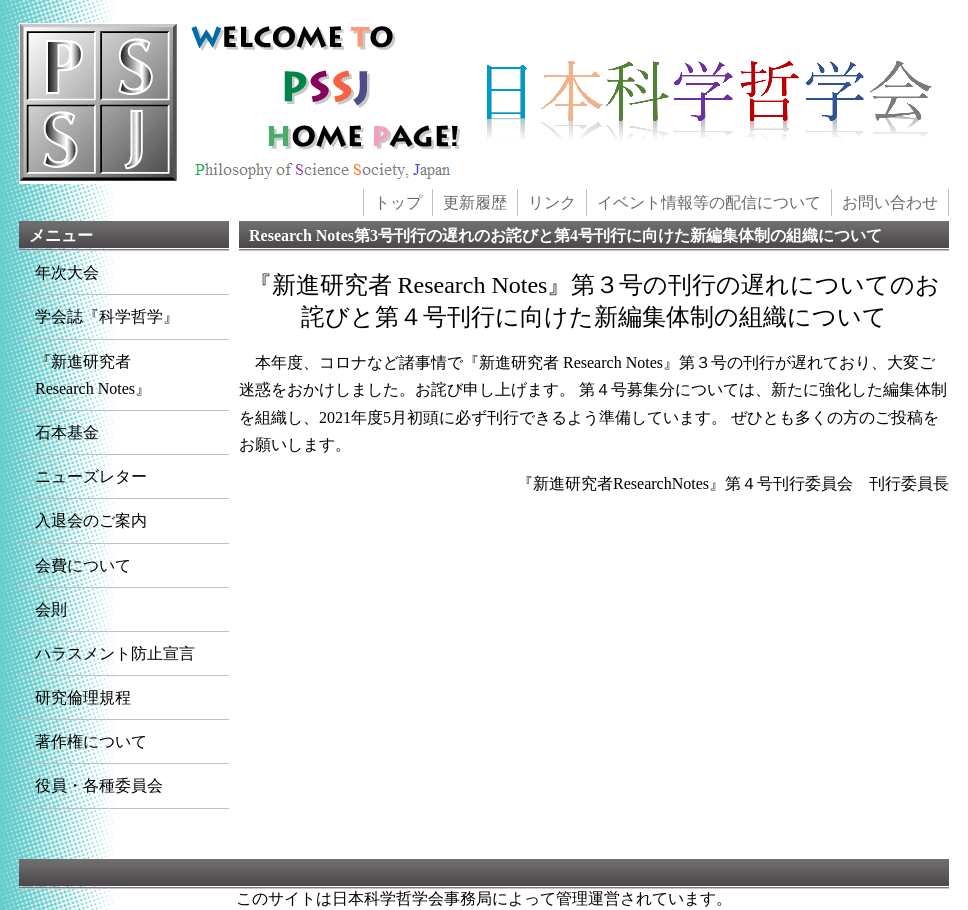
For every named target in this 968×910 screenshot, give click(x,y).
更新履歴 (475, 202)
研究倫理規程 (83, 697)
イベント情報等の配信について (709, 202)
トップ (398, 202)
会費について (83, 565)
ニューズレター (91, 476)
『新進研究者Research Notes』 (93, 375)
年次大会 (67, 272)
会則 (51, 609)
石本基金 (67, 432)
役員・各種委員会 (99, 785)
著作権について (91, 741)
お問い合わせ (890, 202)
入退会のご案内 (91, 520)
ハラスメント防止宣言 (115, 653)
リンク (552, 202)
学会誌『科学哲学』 (107, 316)
